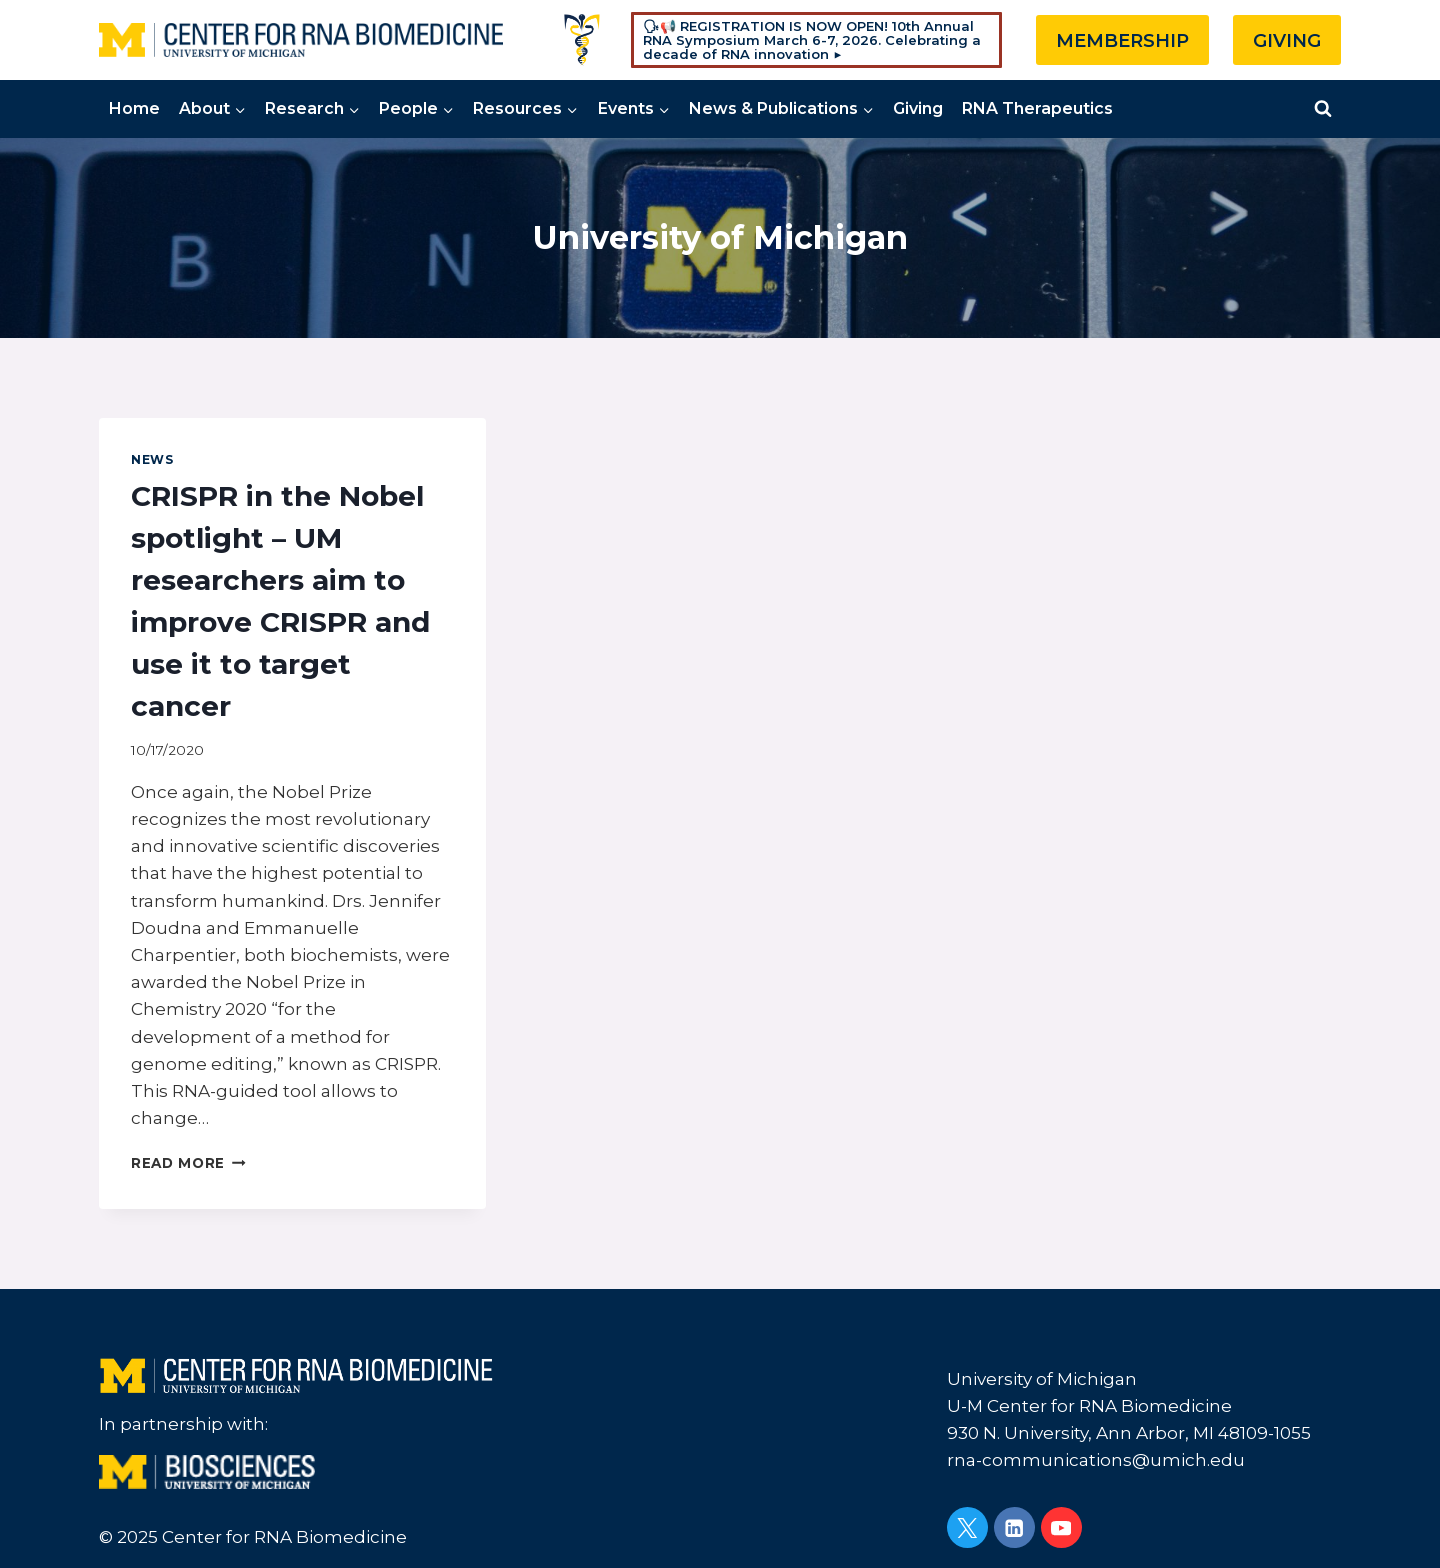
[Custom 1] (582, 40)
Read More (188, 1163)
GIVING (1287, 41)
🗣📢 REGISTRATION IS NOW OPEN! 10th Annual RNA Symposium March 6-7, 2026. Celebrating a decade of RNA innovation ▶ (812, 40)
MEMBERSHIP (1122, 41)
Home (134, 108)
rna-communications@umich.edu (1096, 1460)
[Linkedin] (1014, 1527)
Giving (918, 108)
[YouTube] (1061, 1527)
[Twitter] (967, 1527)
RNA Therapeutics (1037, 108)
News (152, 459)
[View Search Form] (1323, 109)
